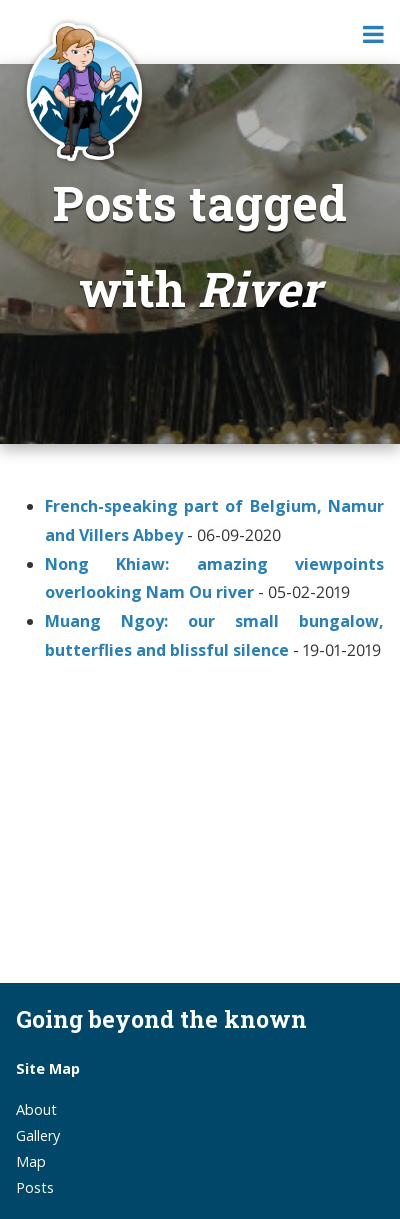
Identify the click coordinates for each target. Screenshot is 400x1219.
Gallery (38, 1135)
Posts (35, 1187)
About (36, 1109)
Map (31, 1161)
